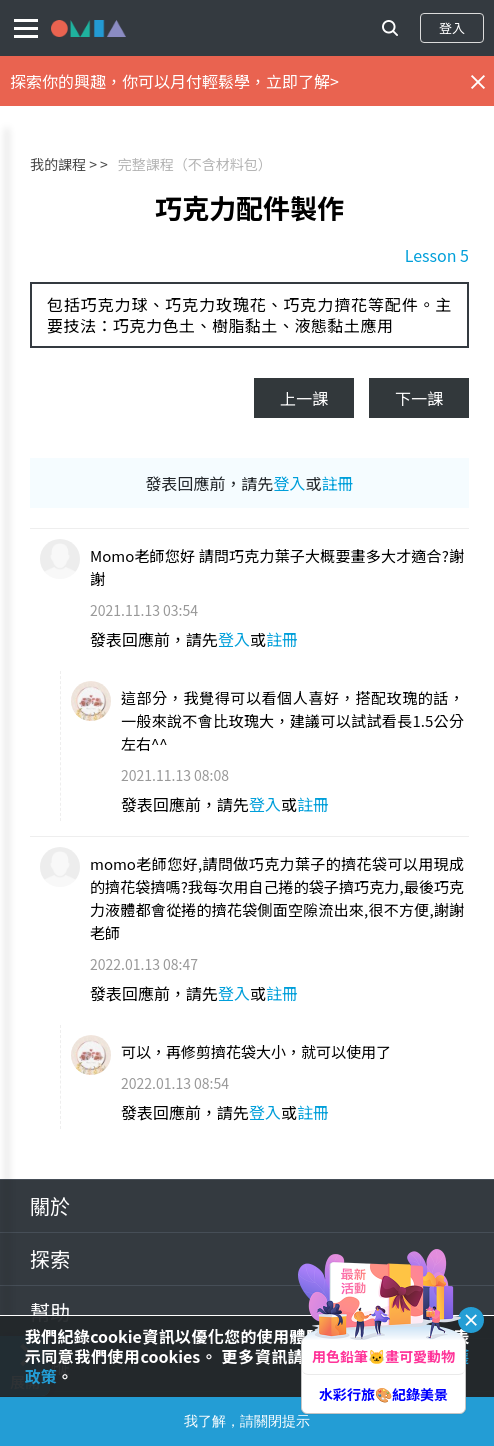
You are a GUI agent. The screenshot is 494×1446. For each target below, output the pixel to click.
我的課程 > (63, 164)
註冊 (338, 483)
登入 (452, 27)
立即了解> (302, 81)
